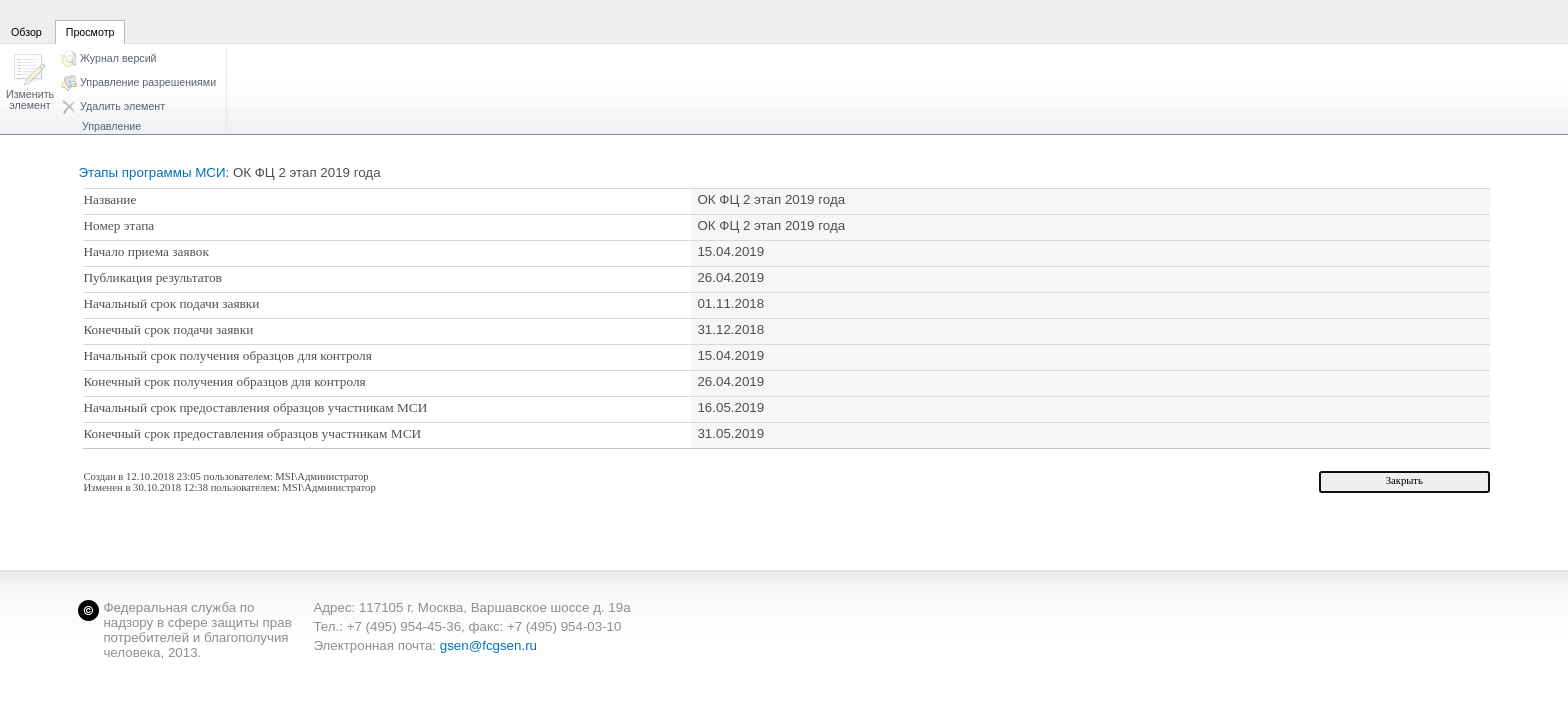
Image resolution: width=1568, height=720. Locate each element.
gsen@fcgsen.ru (488, 645)
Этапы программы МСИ (151, 172)
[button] (30, 83)
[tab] (26, 21)
